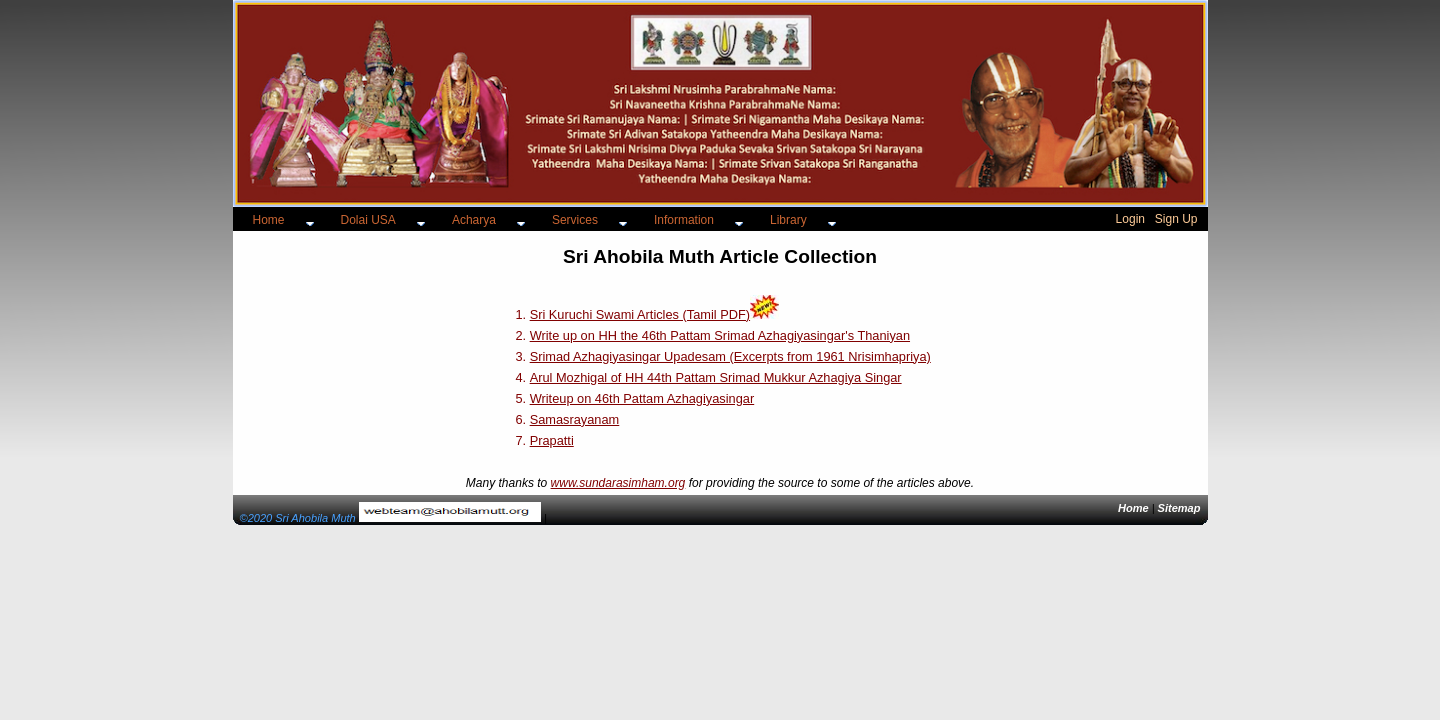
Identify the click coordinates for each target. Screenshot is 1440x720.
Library (788, 220)
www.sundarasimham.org (618, 483)
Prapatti (552, 440)
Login (1130, 219)
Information (684, 220)
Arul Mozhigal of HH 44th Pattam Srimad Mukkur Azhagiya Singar (716, 377)
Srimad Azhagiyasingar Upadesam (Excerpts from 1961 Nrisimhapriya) (730, 356)
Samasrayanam (575, 419)
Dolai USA (368, 220)
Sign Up (1176, 219)
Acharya (474, 220)
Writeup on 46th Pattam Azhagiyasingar (642, 398)
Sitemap (1179, 508)
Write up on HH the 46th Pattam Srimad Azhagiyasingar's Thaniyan (720, 335)
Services (575, 220)
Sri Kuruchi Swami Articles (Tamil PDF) (640, 314)
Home (269, 220)
